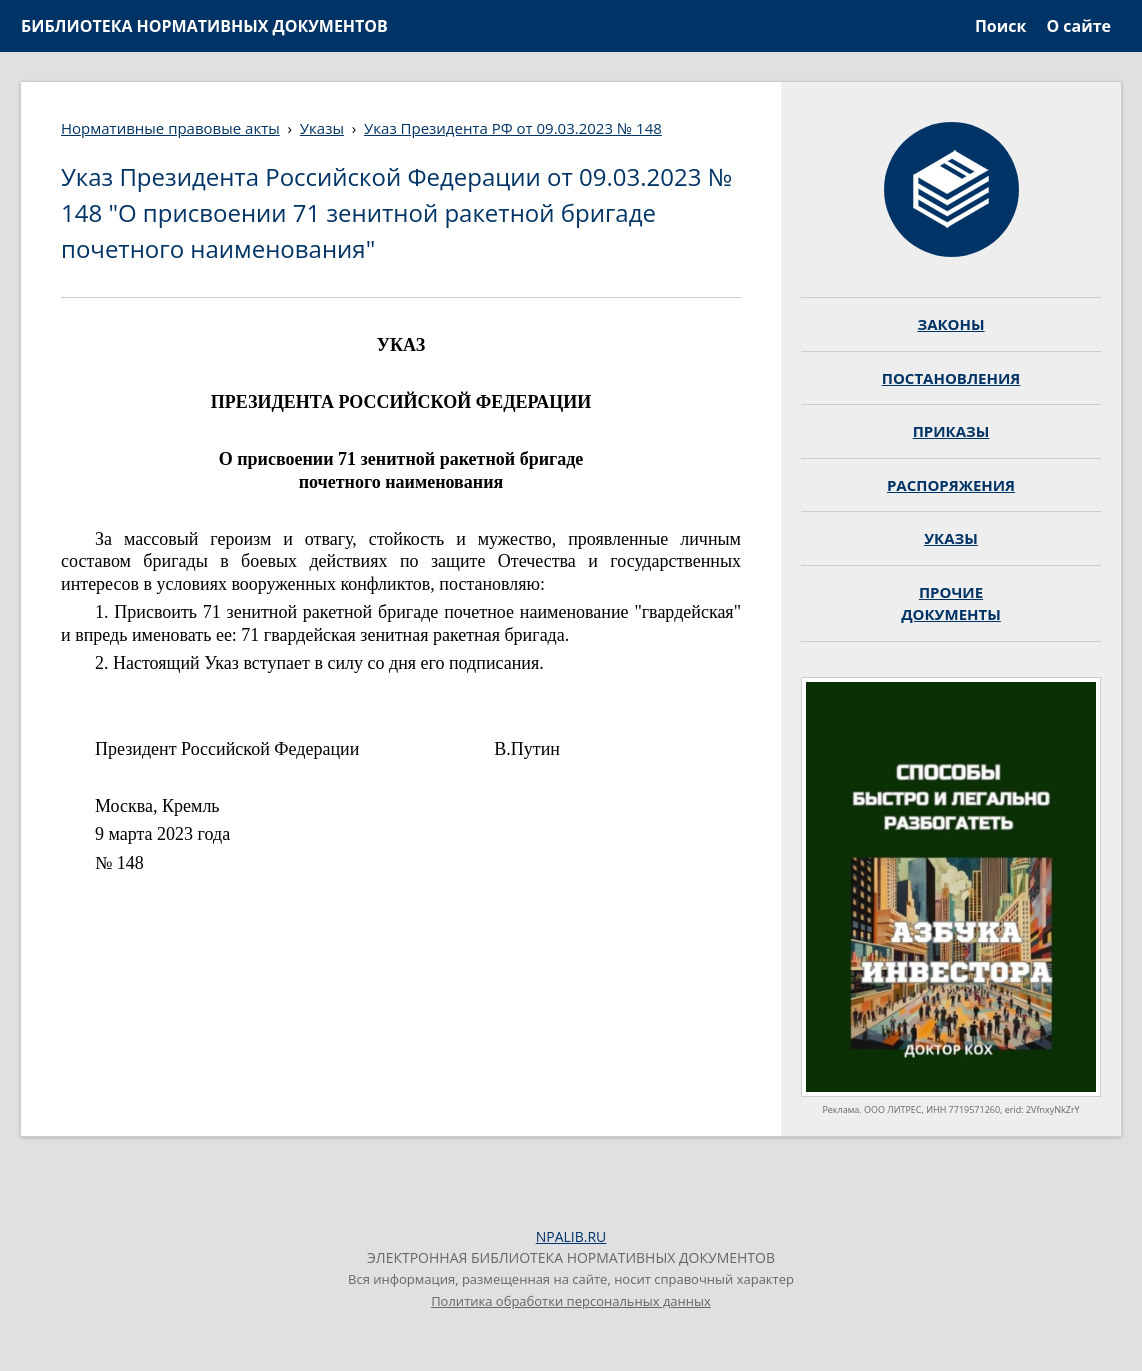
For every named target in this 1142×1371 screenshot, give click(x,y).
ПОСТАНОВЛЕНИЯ (951, 378)
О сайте (1078, 26)
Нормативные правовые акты (170, 128)
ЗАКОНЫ (950, 324)
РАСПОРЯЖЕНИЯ (951, 485)
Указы (322, 128)
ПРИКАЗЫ (951, 431)
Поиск (1000, 26)
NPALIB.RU (571, 1236)
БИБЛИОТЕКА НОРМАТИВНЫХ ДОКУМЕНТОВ (204, 26)
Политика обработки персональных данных (571, 1301)
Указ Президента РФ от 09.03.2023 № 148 (513, 128)
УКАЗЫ (951, 538)
